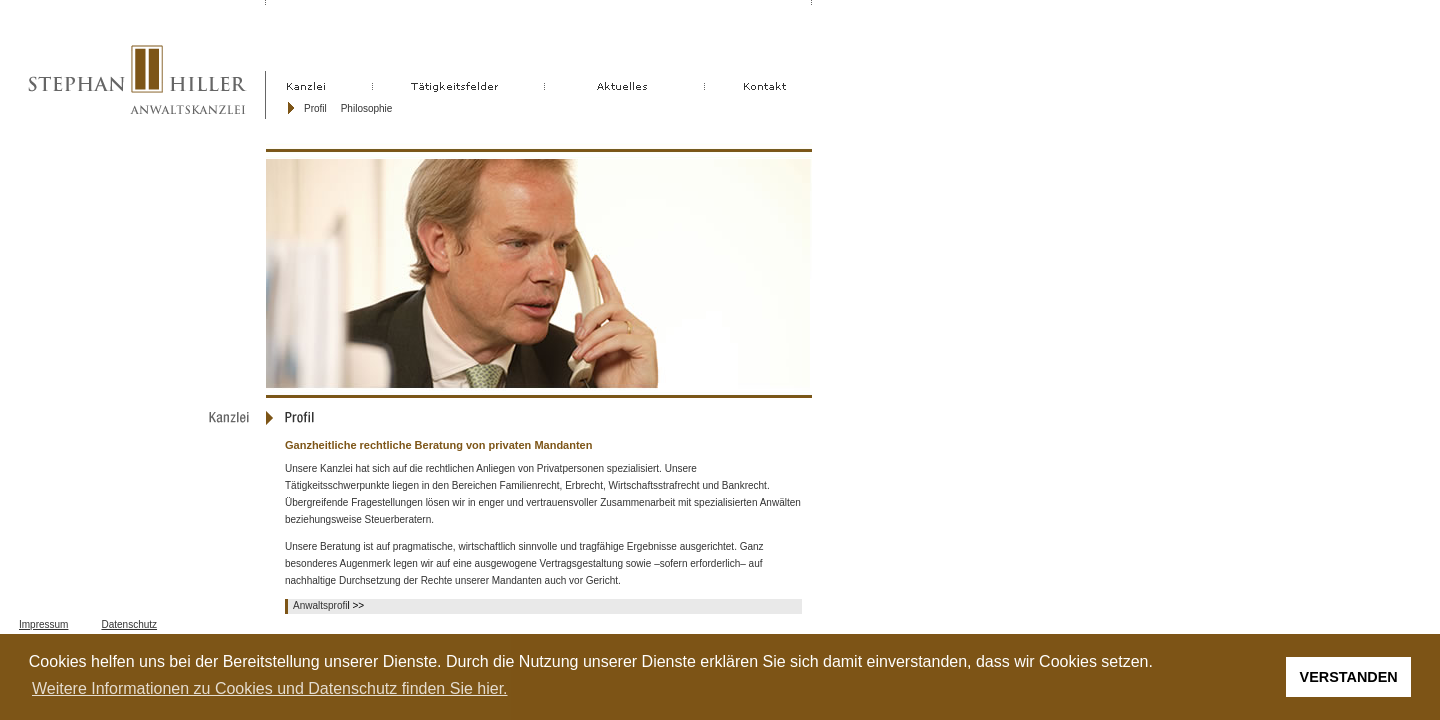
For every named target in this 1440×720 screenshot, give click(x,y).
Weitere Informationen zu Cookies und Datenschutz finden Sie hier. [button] (270, 688)
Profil (315, 108)
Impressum (43, 624)
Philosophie (367, 108)
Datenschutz (129, 624)
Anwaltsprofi (320, 605)
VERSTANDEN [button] (1349, 677)
